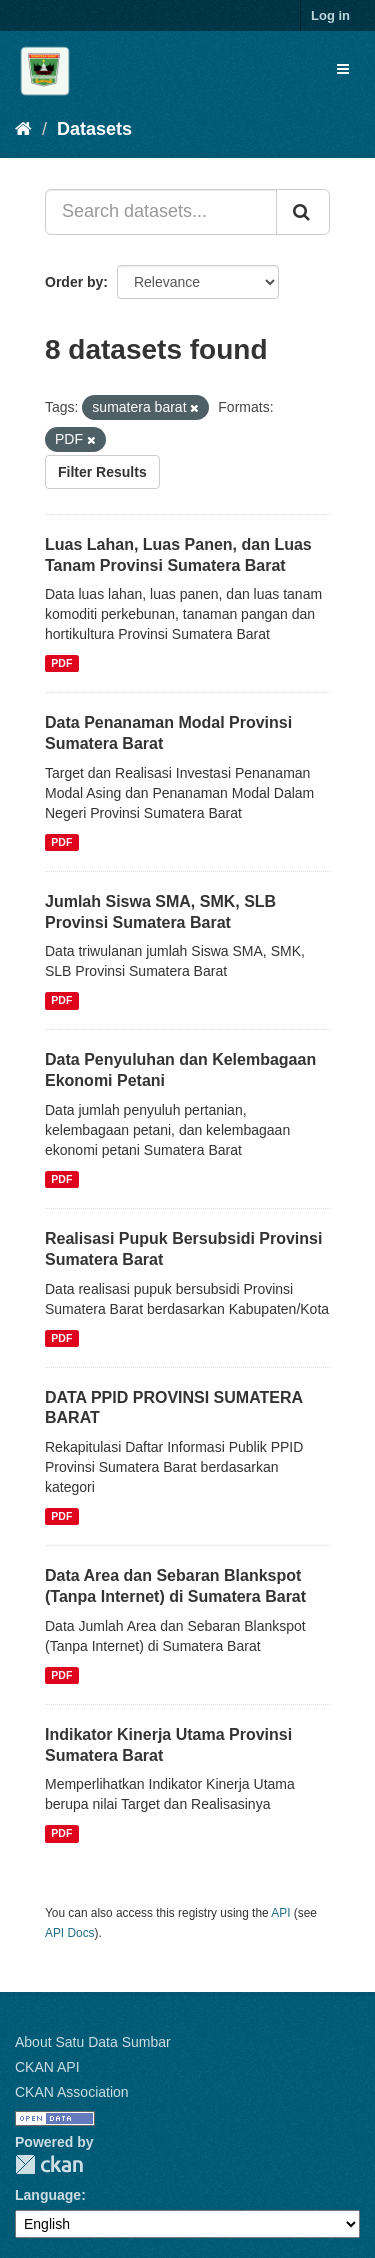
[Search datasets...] (161, 212)
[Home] (23, 129)
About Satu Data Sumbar (93, 2042)
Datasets (94, 129)
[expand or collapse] (343, 69)
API (280, 1913)
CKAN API (47, 2067)
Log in (330, 15)
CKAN (49, 2164)
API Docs (70, 1933)
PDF (61, 663)
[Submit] (303, 212)
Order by (74, 282)
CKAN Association (72, 2092)
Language (48, 2195)
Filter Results (102, 472)
